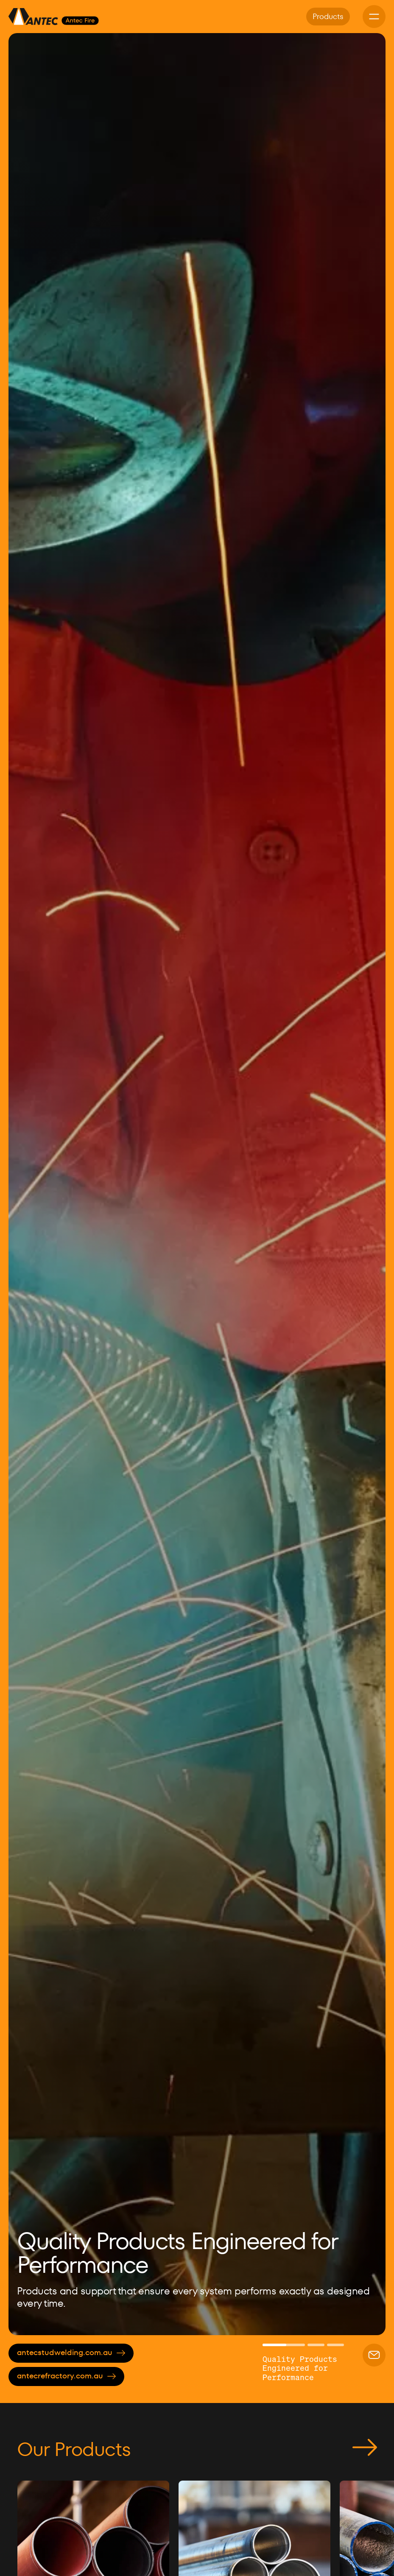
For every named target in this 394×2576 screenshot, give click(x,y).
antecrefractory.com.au (66, 2375)
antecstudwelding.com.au (71, 2352)
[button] (29, 1184)
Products (328, 16)
